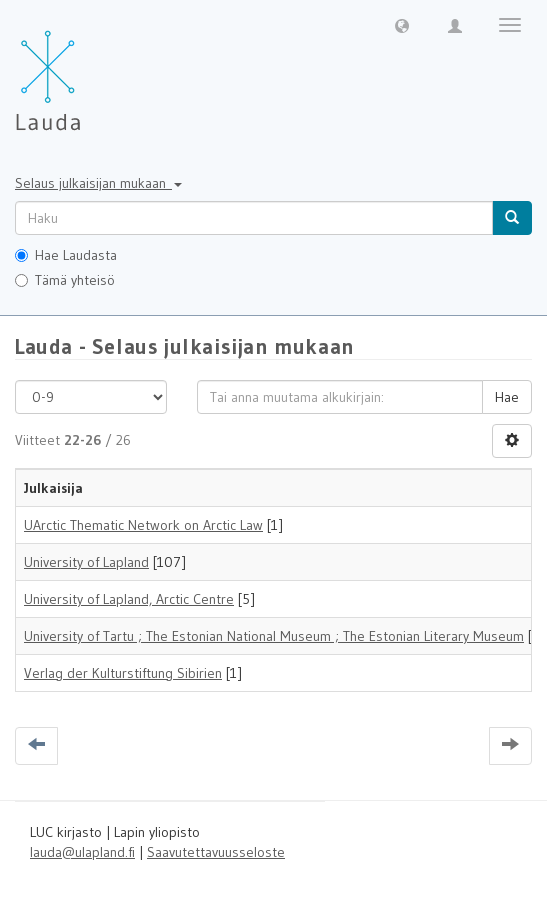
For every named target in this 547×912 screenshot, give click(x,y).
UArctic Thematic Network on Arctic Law (143, 525)
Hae (507, 397)
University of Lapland (86, 562)
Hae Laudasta (66, 255)
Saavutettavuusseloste (216, 852)
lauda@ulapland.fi (82, 852)
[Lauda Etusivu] (90, 70)
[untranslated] (254, 218)
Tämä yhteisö (65, 280)
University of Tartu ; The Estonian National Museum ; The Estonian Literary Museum (274, 636)
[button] (402, 25)
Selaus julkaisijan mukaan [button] (98, 183)
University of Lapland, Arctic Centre (129, 599)
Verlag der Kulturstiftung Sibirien (123, 673)
